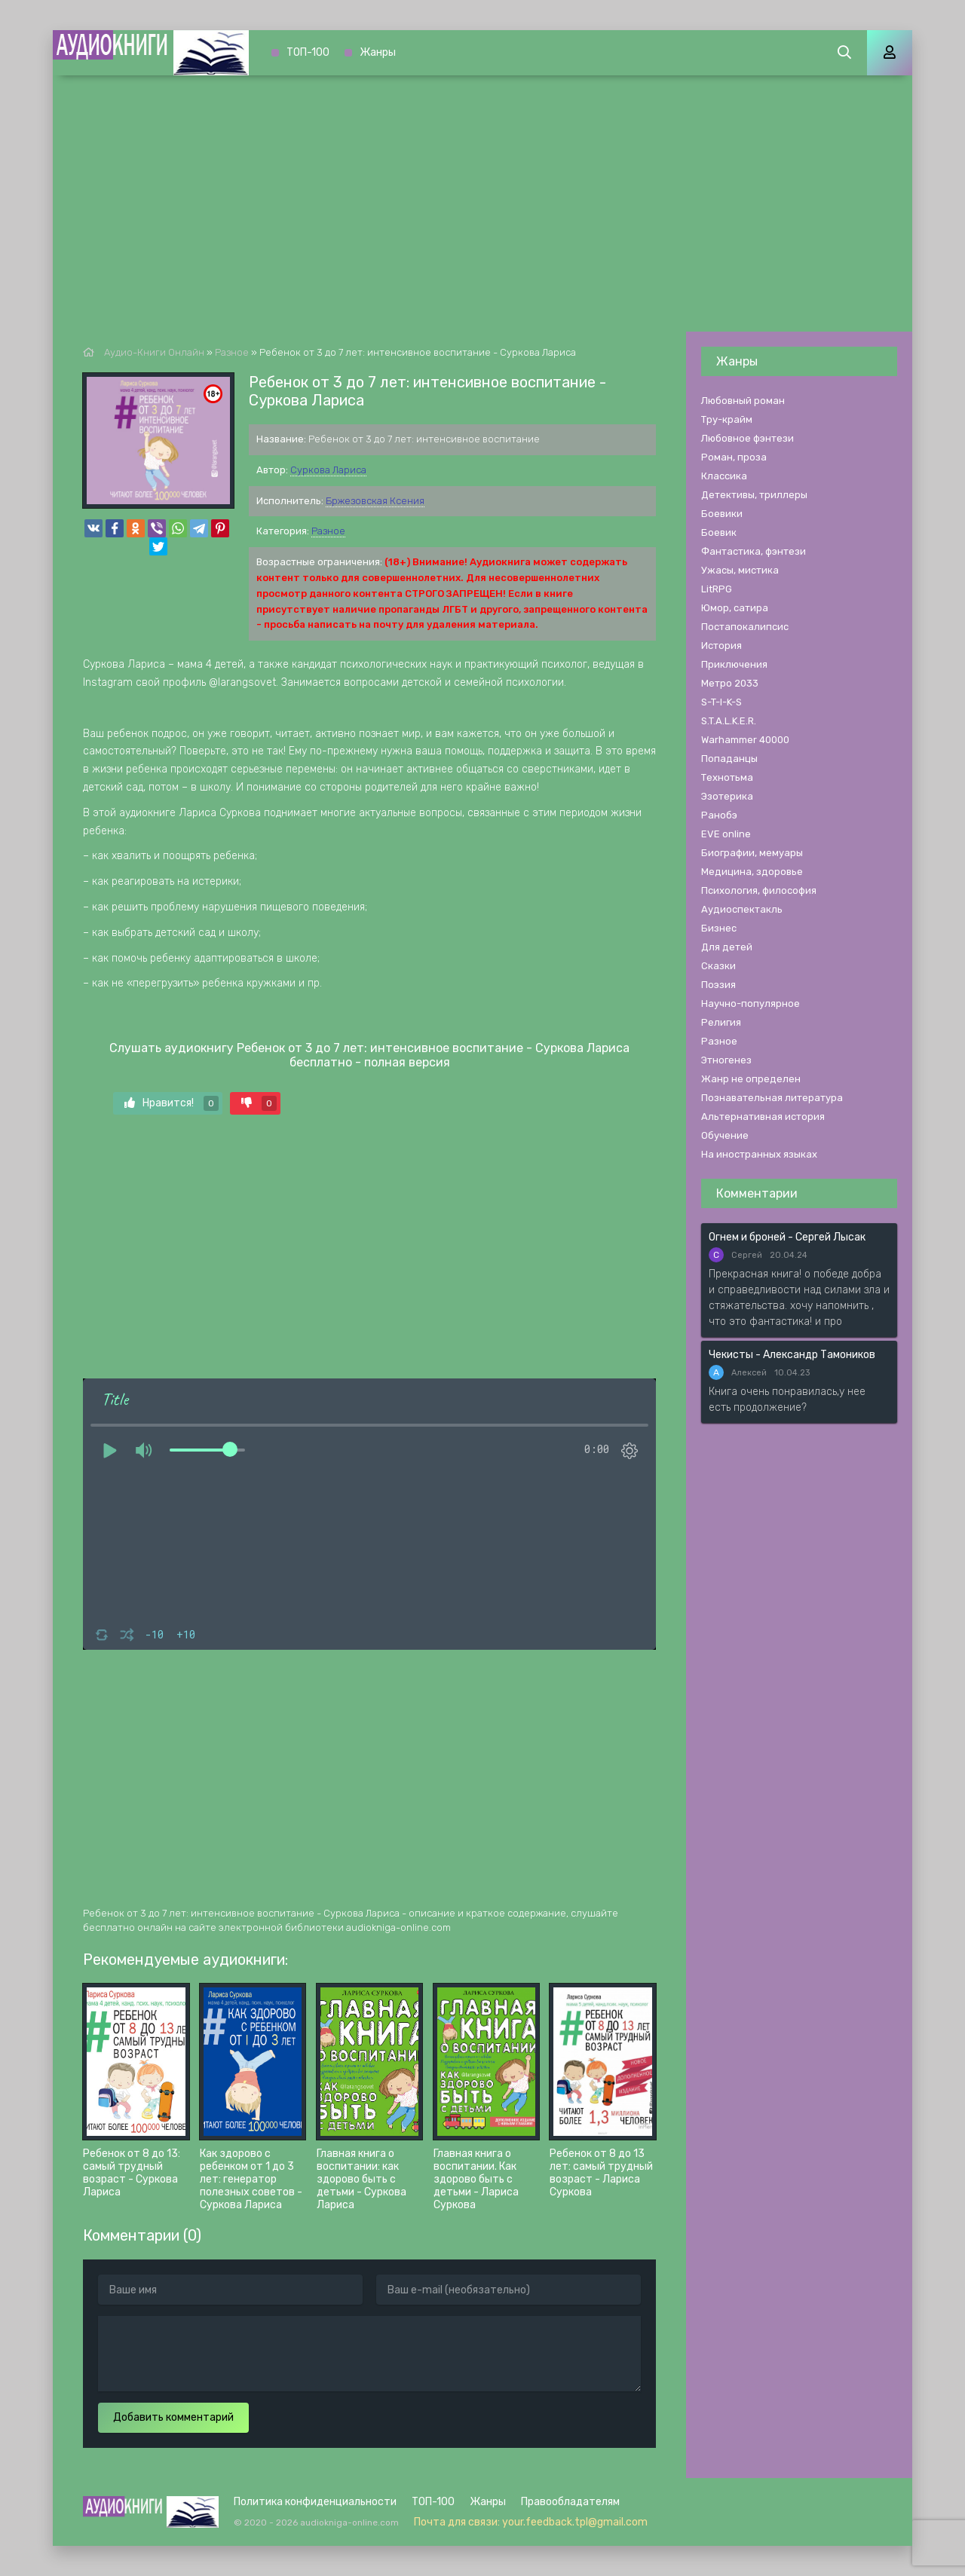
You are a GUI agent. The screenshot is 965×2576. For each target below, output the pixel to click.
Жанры (378, 52)
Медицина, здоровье (752, 871)
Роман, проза (734, 457)
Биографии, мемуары (752, 852)
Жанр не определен (751, 1079)
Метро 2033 (729, 683)
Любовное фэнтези (747, 438)
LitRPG (716, 589)
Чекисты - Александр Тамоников (792, 1354)
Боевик (719, 532)
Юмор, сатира (734, 607)
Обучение (725, 1135)
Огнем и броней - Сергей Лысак (787, 1237)
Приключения (734, 664)
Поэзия (718, 984)
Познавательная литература (772, 1097)
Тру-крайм (726, 419)
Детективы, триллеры (754, 494)
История (721, 645)
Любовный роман (743, 400)
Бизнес (719, 928)
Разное (328, 531)
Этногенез (726, 1060)
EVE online (726, 834)
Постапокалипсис (745, 626)
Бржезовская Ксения (375, 500)
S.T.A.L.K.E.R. (728, 721)
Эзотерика (727, 796)
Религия (721, 1022)
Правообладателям (570, 2501)
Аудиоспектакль (742, 909)
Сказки (718, 965)
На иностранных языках (759, 1154)
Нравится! (171, 1103)
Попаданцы (729, 758)
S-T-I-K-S (721, 702)
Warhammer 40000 (745, 739)
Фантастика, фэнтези (753, 551)
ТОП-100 (307, 52)
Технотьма (727, 777)
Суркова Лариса (328, 470)
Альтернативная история (763, 1116)
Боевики (722, 513)
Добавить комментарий (173, 2417)
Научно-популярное (750, 1003)
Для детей (726, 947)
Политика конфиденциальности (315, 2501)
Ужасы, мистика (740, 570)
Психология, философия (758, 890)
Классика (724, 476)
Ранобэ (719, 815)
